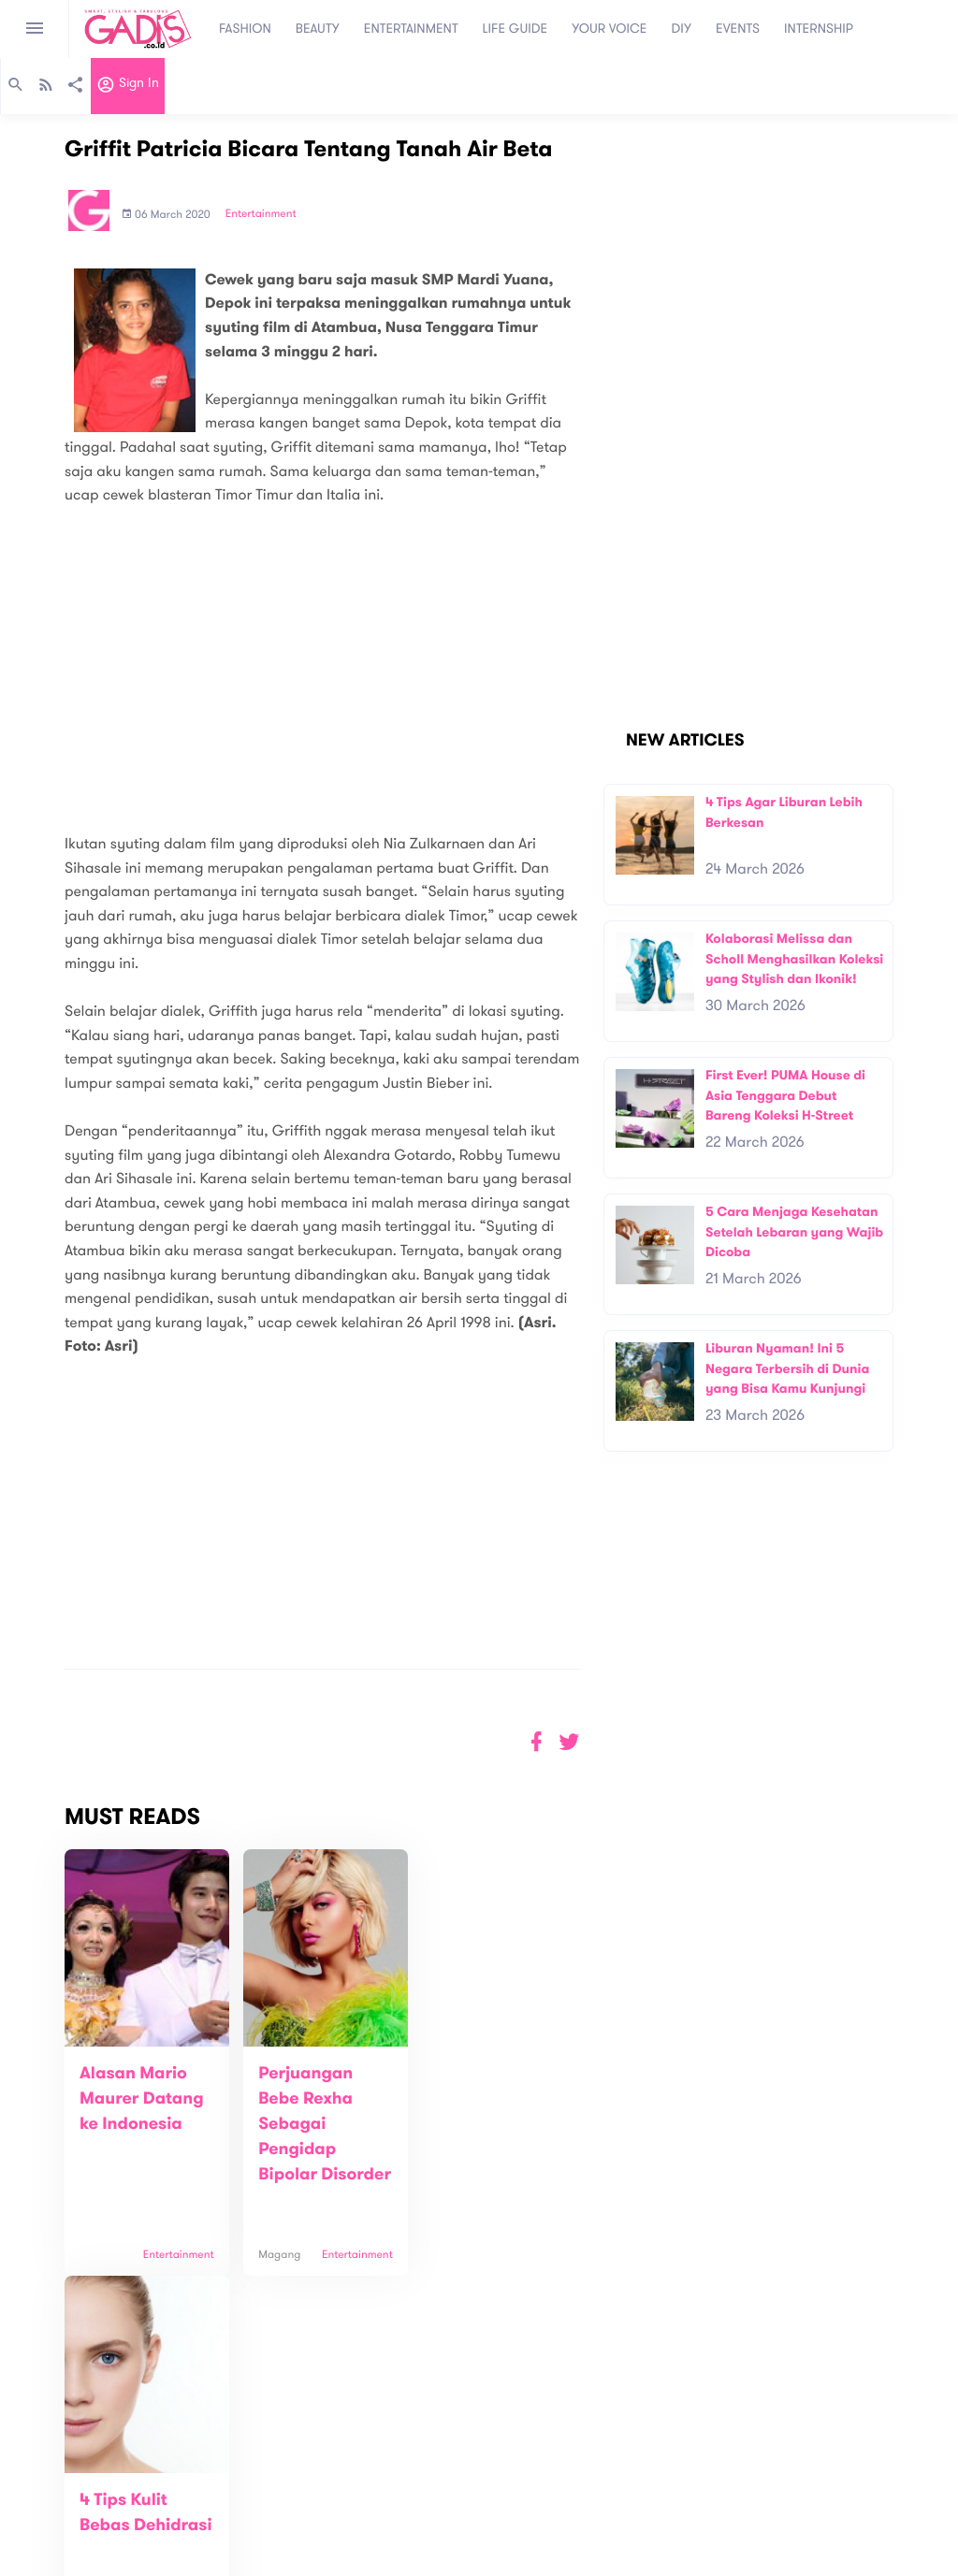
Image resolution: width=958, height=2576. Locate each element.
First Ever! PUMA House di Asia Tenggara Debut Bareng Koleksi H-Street (785, 1095)
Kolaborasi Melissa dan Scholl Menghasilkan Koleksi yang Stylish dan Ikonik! (794, 959)
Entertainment (261, 214)
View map (40, 2560)
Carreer (268, 2520)
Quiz (518, 2505)
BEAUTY (318, 28)
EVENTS (738, 28)
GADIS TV (597, 2505)
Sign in (127, 87)
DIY (682, 28)
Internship (274, 2540)
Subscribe (900, 2422)
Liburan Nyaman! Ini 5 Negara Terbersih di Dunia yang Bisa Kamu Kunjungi (787, 1368)
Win (551, 2505)
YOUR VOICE (609, 28)
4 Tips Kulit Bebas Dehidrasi (468, 2098)
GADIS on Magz (675, 2505)
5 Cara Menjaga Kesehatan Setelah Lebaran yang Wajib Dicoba (794, 1232)
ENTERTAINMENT (411, 28)
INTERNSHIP (818, 28)
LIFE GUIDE (515, 28)
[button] (569, 1742)
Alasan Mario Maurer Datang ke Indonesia (142, 2098)
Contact (269, 2501)
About (263, 2481)
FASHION (245, 28)
